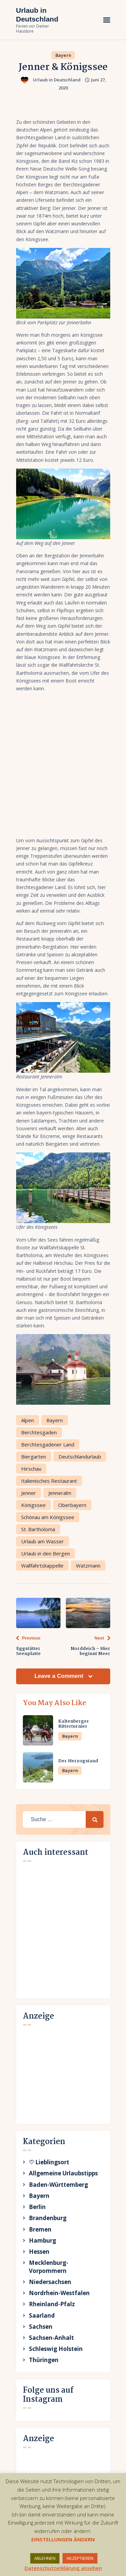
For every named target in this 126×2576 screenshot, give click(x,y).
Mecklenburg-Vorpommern (48, 2266)
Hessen (39, 2251)
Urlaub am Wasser (42, 1541)
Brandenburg (48, 2218)
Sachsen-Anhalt (51, 2338)
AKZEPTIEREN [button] (80, 2558)
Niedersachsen (50, 2282)
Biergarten (33, 1456)
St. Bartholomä (38, 1529)
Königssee (33, 1505)
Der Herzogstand (78, 1761)
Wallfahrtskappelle (42, 1565)
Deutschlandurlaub (79, 1456)
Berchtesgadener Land (47, 1444)
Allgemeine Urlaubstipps (63, 2173)
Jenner (28, 1492)
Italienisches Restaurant (49, 1480)
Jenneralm (59, 1492)
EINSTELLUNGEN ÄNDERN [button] (63, 2539)
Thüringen (43, 2360)
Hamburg (42, 2240)
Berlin (37, 2207)
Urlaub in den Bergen (45, 1553)
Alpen (27, 1420)
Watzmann (88, 1565)
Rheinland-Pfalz (52, 2304)
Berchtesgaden (39, 1432)
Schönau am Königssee (47, 1517)
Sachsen (40, 2326)
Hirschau (31, 1468)
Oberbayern (72, 1505)
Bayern (63, 55)
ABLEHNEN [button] (44, 2558)
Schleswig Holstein (56, 2349)
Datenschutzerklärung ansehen (63, 2568)
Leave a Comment (59, 1676)
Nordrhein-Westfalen (59, 2293)
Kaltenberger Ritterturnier (73, 1724)
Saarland (42, 2315)
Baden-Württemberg (58, 2184)
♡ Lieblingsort (49, 2162)
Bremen (40, 2229)
